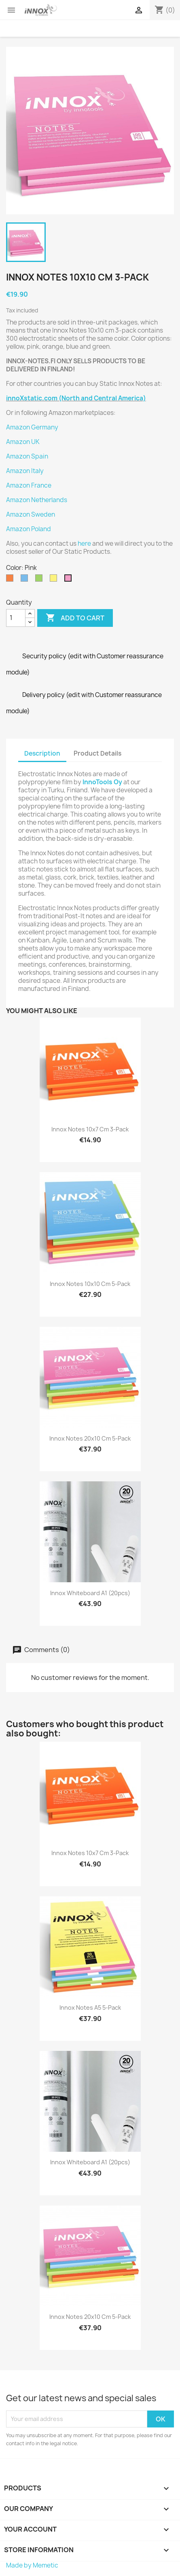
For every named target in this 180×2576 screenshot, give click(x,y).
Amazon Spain (27, 456)
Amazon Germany (32, 427)
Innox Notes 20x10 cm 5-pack (90, 1438)
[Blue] (26, 580)
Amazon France (28, 485)
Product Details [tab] (97, 753)
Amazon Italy (25, 471)
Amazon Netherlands (36, 500)
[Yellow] (55, 580)
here (84, 543)
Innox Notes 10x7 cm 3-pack (90, 1129)
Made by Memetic (32, 2565)
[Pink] (69, 580)
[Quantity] (15, 618)
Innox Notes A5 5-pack (90, 2007)
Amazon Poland (28, 529)
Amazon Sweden (30, 514)
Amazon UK (23, 442)
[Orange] (11, 580)
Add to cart (75, 618)
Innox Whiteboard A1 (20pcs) (90, 1593)
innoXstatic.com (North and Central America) (76, 398)
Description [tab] (42, 753)
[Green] (40, 580)
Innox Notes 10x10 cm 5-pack (90, 1284)
